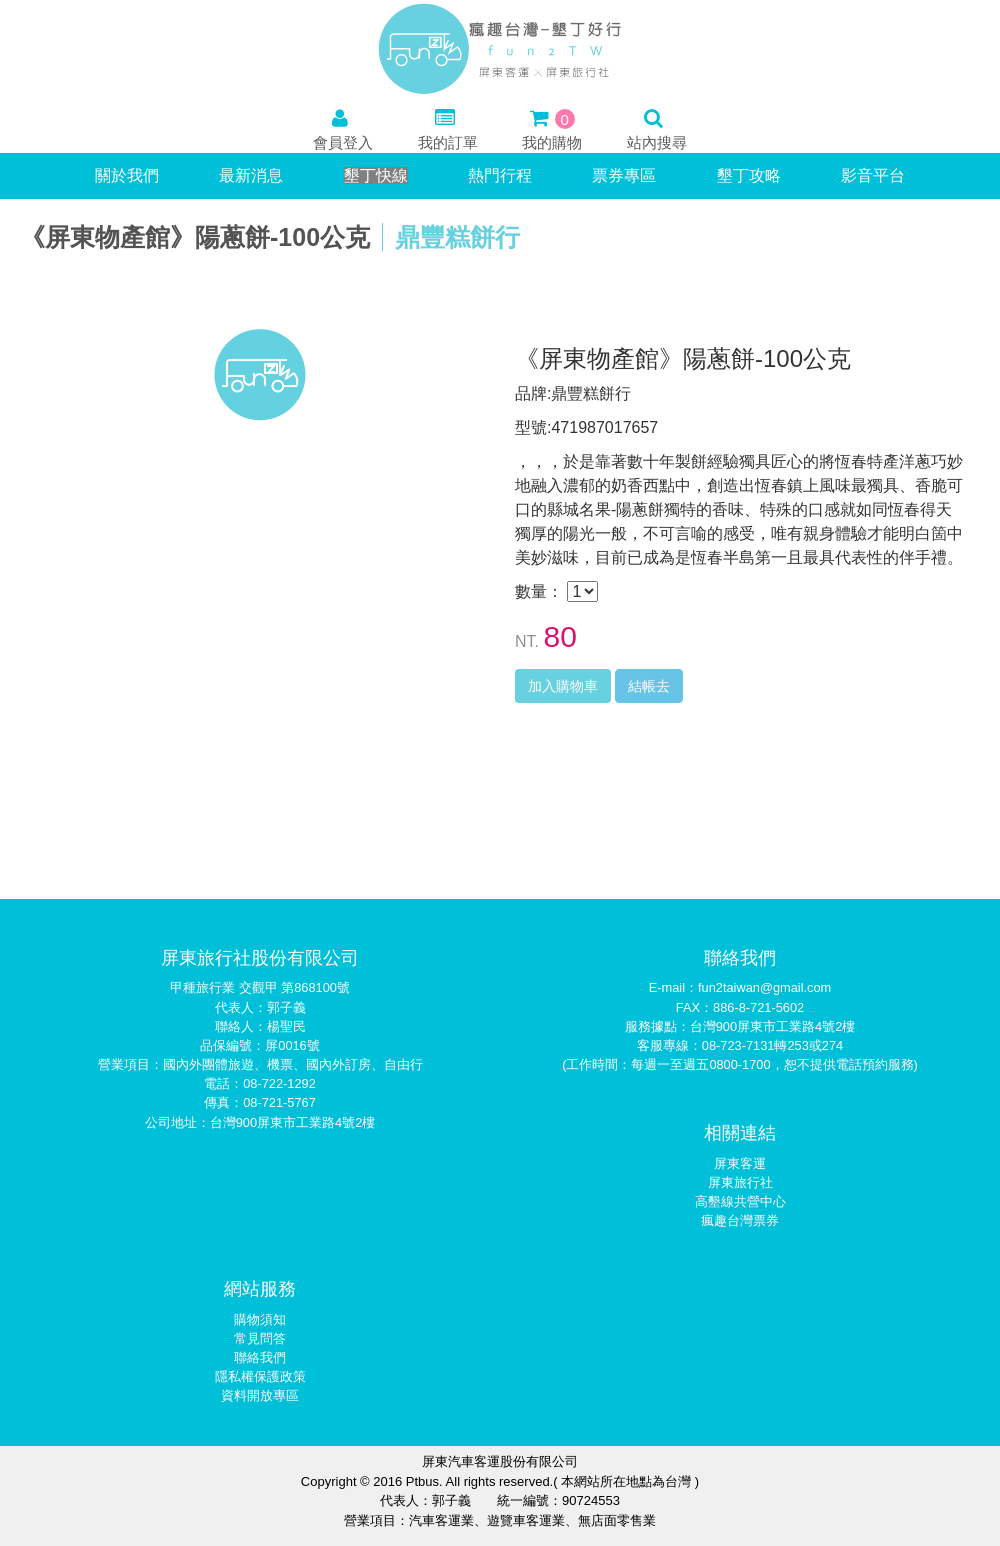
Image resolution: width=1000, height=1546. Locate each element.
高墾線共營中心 (740, 1201)
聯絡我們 (260, 1357)
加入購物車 (563, 686)
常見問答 (260, 1338)
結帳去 (649, 686)
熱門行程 (500, 175)
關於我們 (127, 175)
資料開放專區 (260, 1395)
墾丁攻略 (749, 175)
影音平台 (873, 175)
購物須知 (260, 1319)
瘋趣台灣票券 (740, 1220)
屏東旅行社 (740, 1182)
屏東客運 (740, 1163)
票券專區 (624, 175)
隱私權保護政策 (260, 1376)
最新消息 (251, 175)
